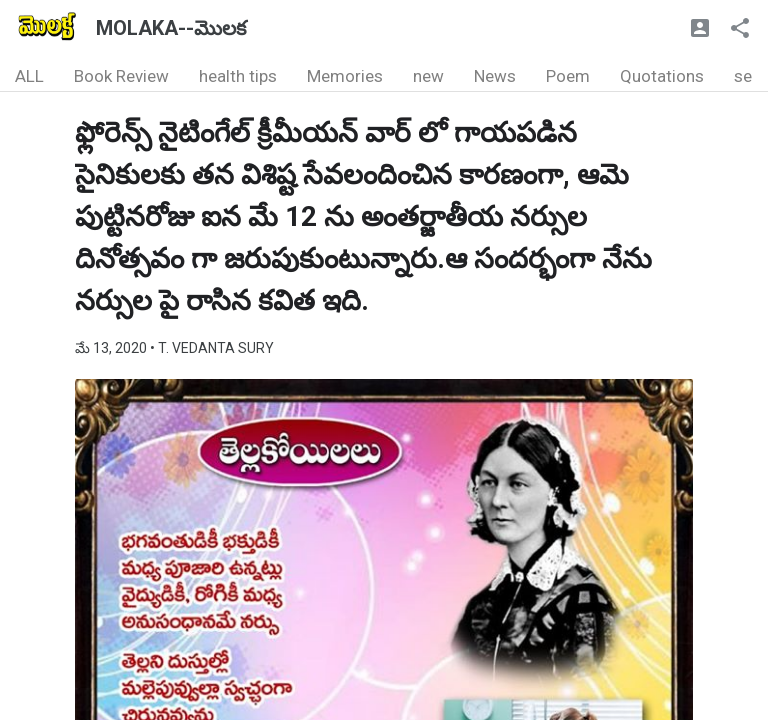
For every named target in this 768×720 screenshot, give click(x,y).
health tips (238, 76)
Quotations (662, 76)
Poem (568, 76)
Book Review (121, 76)
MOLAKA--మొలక (171, 28)
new (428, 76)
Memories (345, 76)
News (495, 76)
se (743, 76)
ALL (29, 76)
